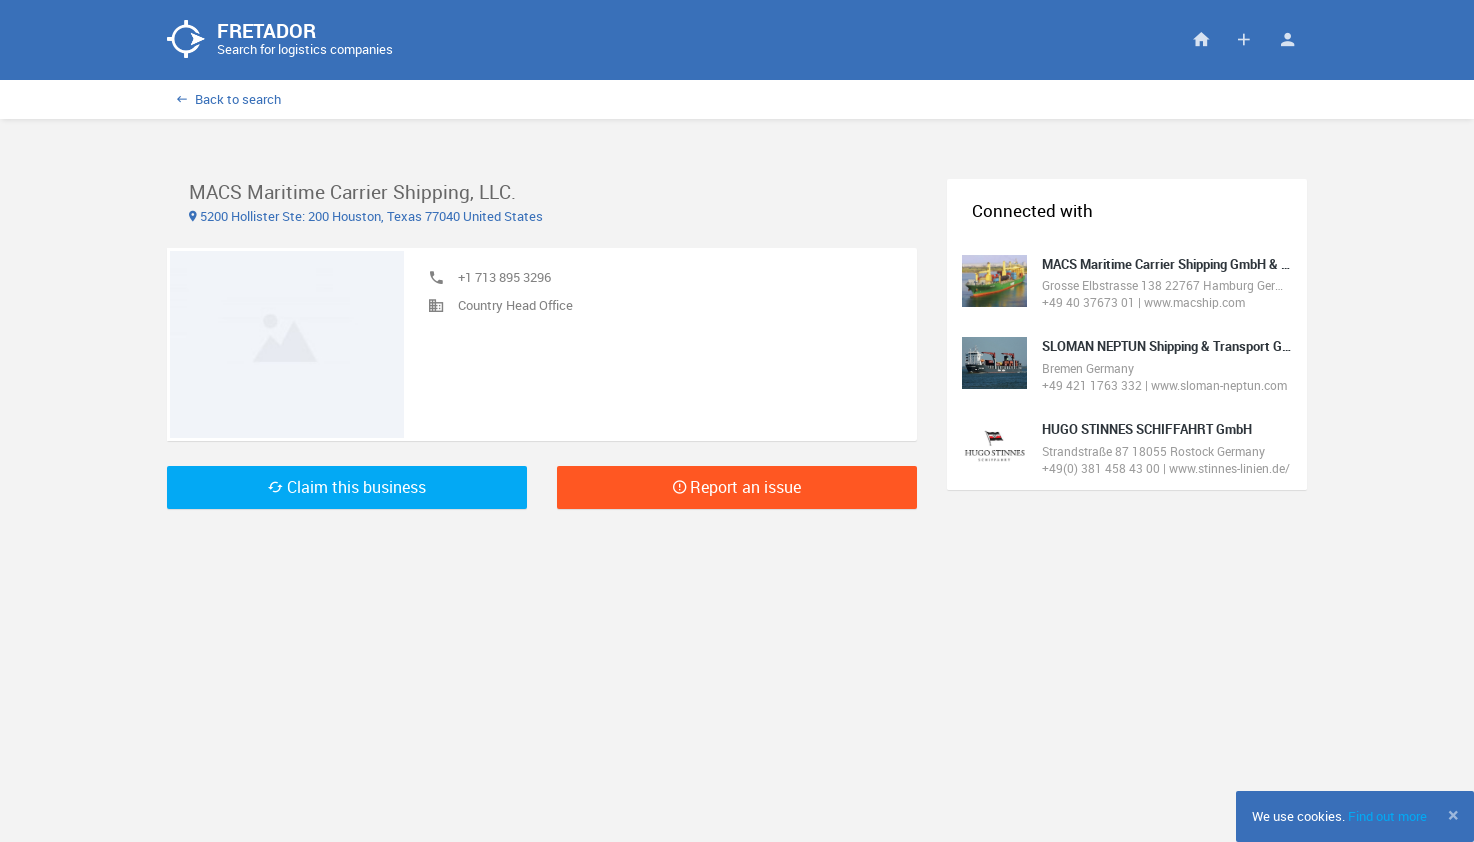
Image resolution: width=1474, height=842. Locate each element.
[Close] (1453, 815)
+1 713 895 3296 (504, 277)
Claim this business (347, 487)
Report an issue (737, 487)
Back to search (229, 99)
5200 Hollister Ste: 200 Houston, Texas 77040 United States (366, 216)
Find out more (1387, 816)
